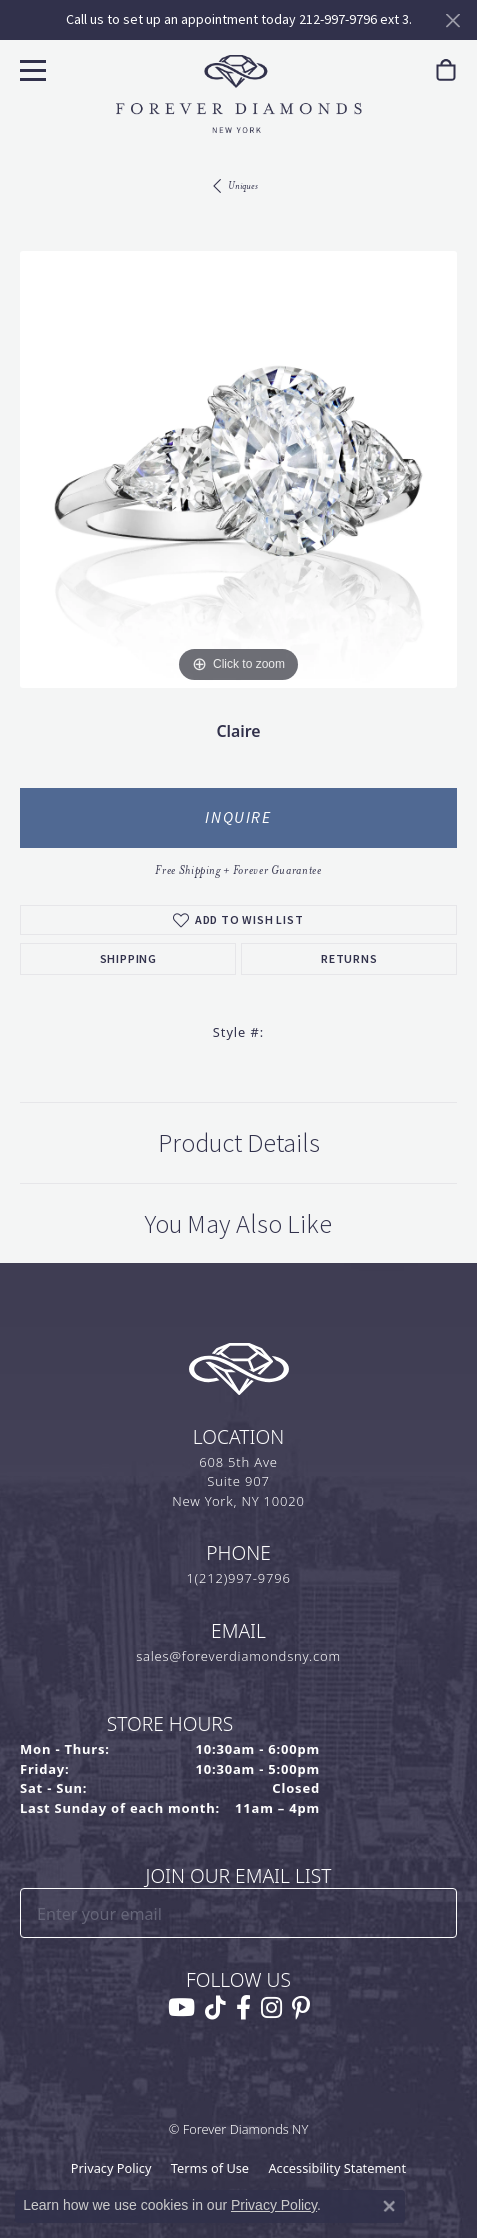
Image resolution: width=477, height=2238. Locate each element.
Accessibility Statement (337, 2168)
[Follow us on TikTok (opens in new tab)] (215, 2008)
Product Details (239, 1143)
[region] (238, 469)
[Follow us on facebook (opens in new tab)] (243, 2008)
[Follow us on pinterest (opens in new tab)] (301, 2008)
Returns (349, 959)
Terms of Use (210, 2168)
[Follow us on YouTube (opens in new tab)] (181, 2008)
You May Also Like (238, 1224)
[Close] (452, 20)
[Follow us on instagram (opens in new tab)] (271, 2008)
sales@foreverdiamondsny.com (238, 1656)
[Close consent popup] (389, 2206)
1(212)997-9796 (238, 1578)
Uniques (243, 185)
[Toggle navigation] (30, 67)
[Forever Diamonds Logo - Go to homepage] (239, 94)
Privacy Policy (111, 2168)
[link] (446, 70)
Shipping (128, 959)
